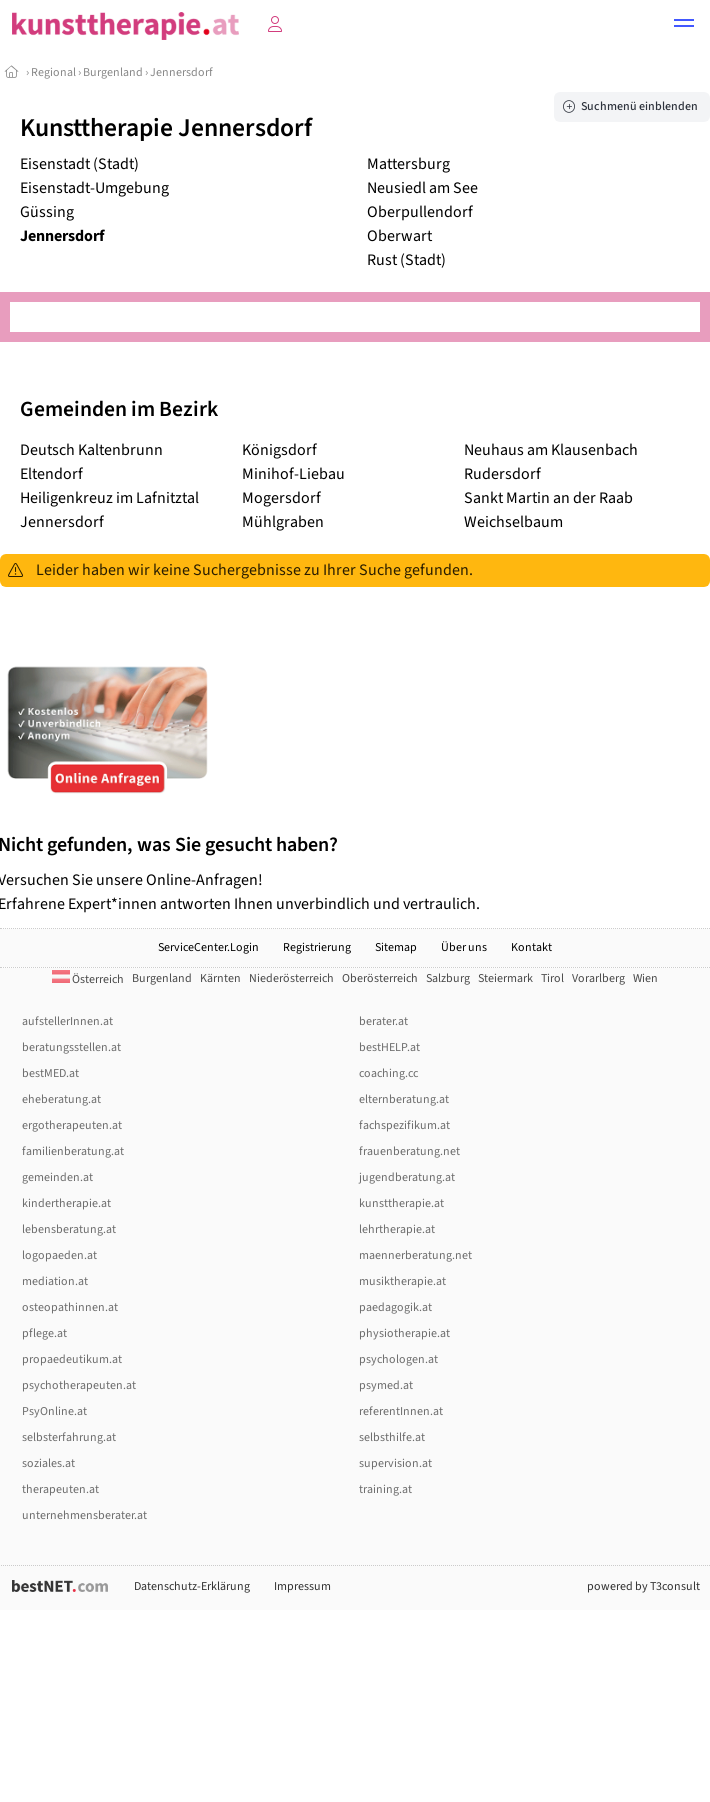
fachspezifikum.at (404, 1125)
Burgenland (113, 72)
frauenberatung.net (409, 1151)
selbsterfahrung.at (69, 1437)
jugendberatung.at (407, 1177)
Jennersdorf (181, 72)
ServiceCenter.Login (208, 947)
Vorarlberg (598, 978)
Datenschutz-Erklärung (192, 1586)
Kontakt (531, 947)
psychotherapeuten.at (79, 1385)
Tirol (552, 978)
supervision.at (395, 1463)
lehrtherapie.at (397, 1229)
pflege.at (44, 1333)
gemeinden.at (57, 1177)
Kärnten (220, 978)
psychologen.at (398, 1359)
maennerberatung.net (415, 1255)
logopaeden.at (59, 1255)
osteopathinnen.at (70, 1307)
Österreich (88, 979)
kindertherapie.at (66, 1203)
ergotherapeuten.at (72, 1125)
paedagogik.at (395, 1307)
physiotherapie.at (404, 1333)
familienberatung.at (73, 1151)
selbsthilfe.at (392, 1437)
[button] (684, 26)
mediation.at (55, 1281)
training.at (385, 1489)
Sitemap (396, 947)
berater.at (383, 1021)
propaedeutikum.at (72, 1359)
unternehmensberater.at (84, 1515)
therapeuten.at (60, 1489)
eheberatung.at (61, 1099)
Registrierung (317, 947)
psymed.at (386, 1385)
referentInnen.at (401, 1411)
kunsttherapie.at (401, 1203)
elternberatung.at (404, 1099)
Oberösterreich (380, 978)
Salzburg (448, 978)
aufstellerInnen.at (67, 1021)
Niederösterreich (291, 978)
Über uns (464, 947)
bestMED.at (50, 1073)
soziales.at (48, 1463)
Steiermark (505, 978)
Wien (645, 978)
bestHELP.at (389, 1047)
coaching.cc (388, 1073)
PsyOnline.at (54, 1411)
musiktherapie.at (402, 1281)
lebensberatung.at (69, 1229)
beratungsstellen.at (71, 1047)
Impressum (302, 1586)
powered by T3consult (643, 1586)
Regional (53, 72)
